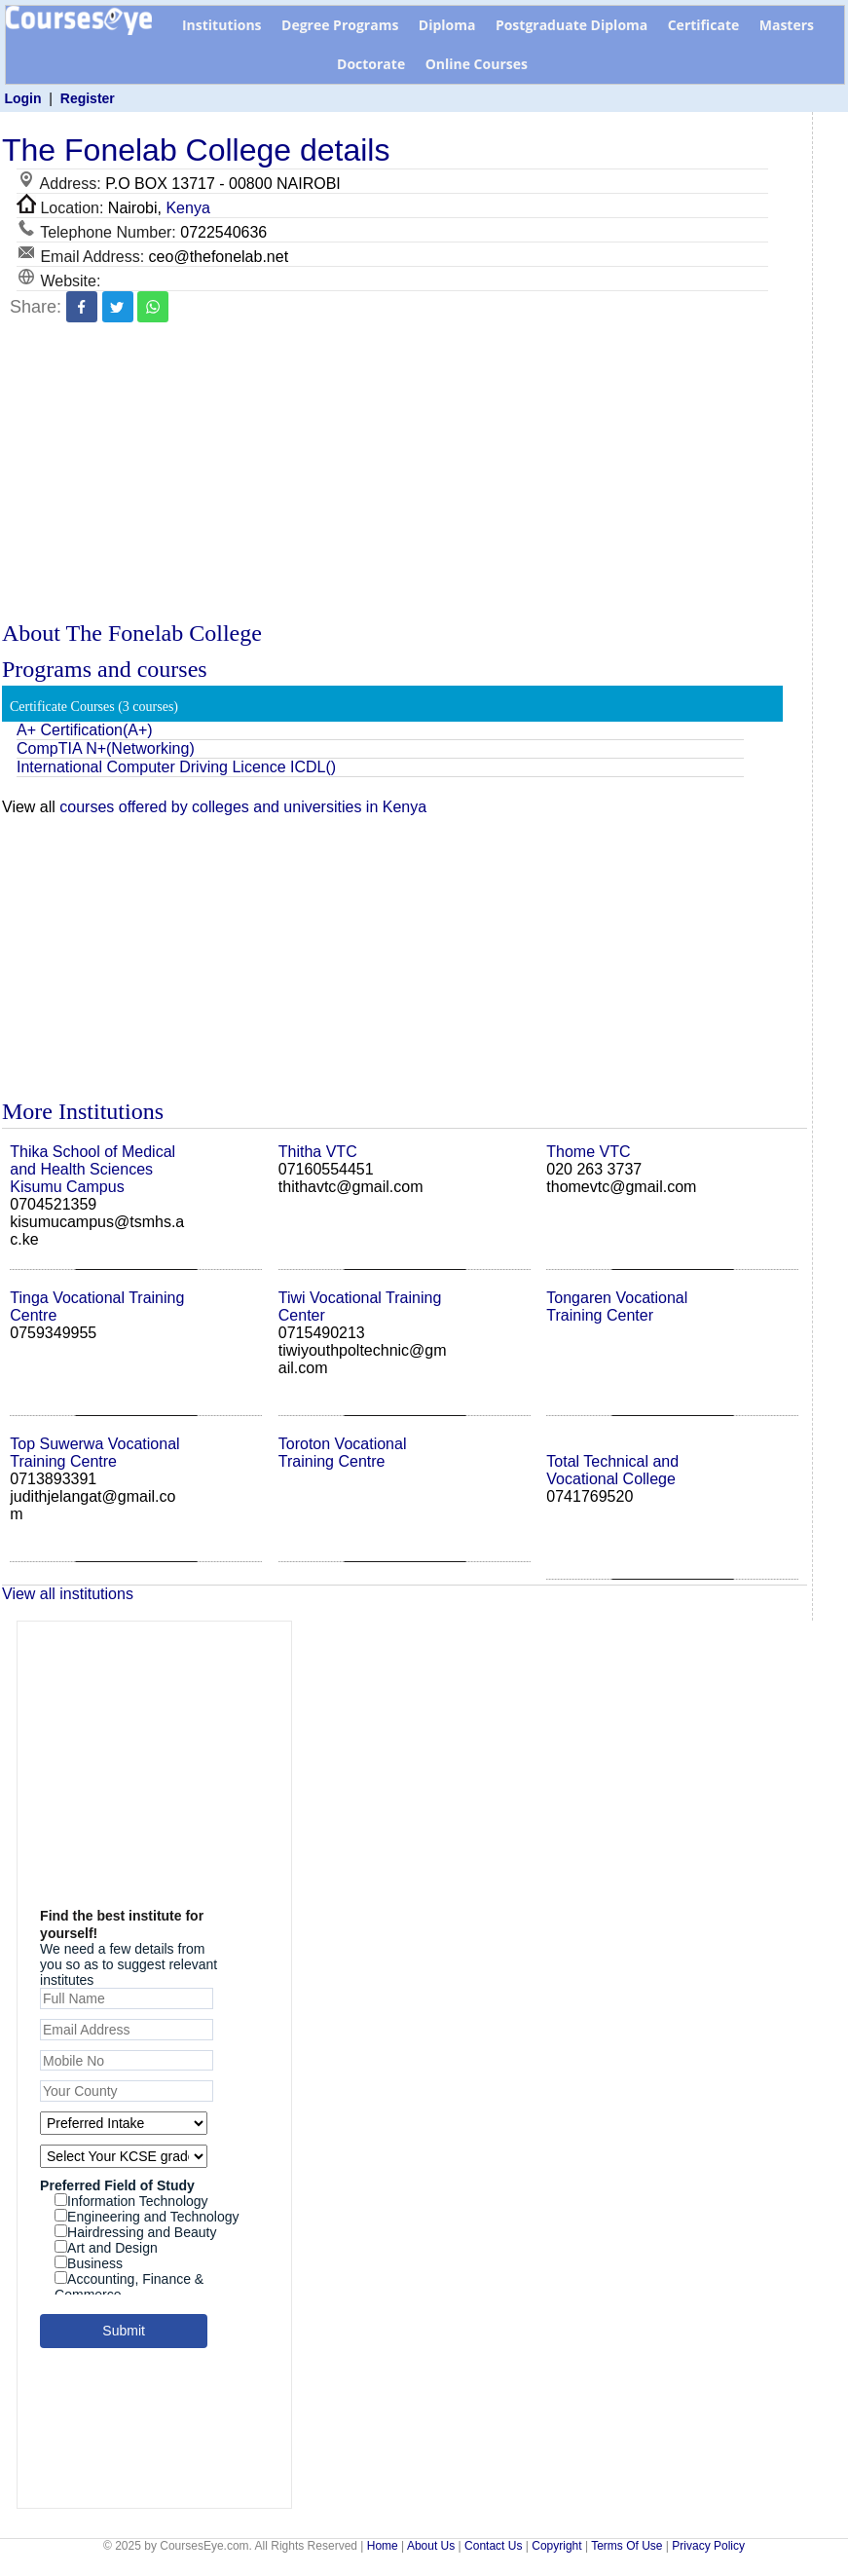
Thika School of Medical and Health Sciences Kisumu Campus (92, 1169)
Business (89, 2263)
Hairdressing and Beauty (135, 2232)
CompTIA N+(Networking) (106, 748)
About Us (431, 2546)
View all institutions (67, 1594)
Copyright (556, 2546)
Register (87, 98)
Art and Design (106, 2248)
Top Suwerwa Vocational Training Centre (94, 1453)
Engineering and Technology (147, 2216)
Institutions (222, 25)
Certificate (704, 25)
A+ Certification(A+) (85, 730)
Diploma (447, 25)
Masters (786, 25)
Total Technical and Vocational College (612, 1470)
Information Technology (131, 2201)
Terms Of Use (626, 2546)
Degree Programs (339, 25)
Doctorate (371, 64)
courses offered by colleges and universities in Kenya (242, 807)
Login (22, 98)
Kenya (187, 208)
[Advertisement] (404, 474)
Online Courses (476, 64)
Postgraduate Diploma (571, 25)
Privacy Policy (708, 2546)
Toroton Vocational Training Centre (342, 1453)
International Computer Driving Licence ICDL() (176, 767)
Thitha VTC (317, 1151)
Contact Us (493, 2546)
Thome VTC (588, 1151)
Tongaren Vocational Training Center (616, 1306)
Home (382, 2546)
